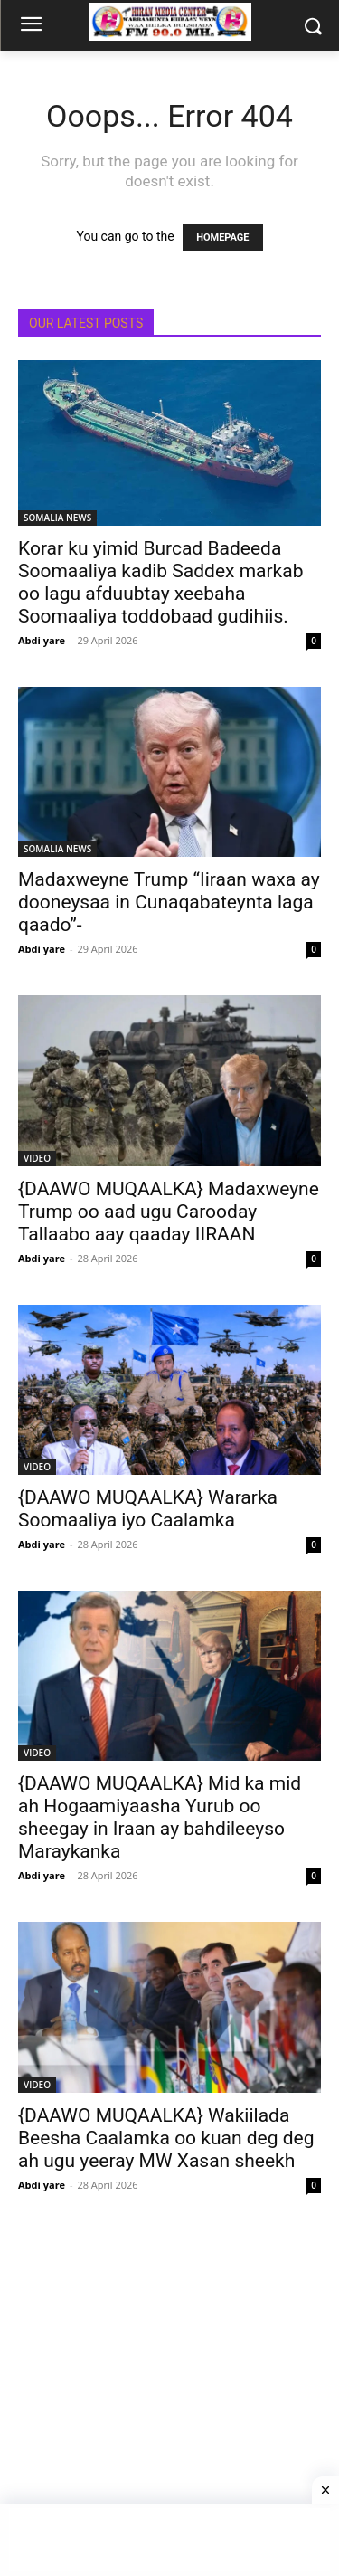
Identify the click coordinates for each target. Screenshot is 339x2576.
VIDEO (37, 1158)
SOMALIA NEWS (57, 517)
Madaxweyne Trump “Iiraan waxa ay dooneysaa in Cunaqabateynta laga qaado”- (169, 902)
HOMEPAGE (222, 237)
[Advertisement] (169, 2401)
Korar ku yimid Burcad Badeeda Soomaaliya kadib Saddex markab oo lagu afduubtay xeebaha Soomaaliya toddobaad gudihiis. (160, 582)
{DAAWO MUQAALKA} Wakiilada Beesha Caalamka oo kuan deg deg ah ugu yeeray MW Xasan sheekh (166, 2138)
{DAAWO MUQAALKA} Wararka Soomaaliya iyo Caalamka (148, 1509)
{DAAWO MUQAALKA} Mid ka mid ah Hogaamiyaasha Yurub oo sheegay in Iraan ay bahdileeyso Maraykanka (159, 1817)
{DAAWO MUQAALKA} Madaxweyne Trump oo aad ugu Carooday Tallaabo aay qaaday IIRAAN (168, 1211)
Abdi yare (41, 640)
